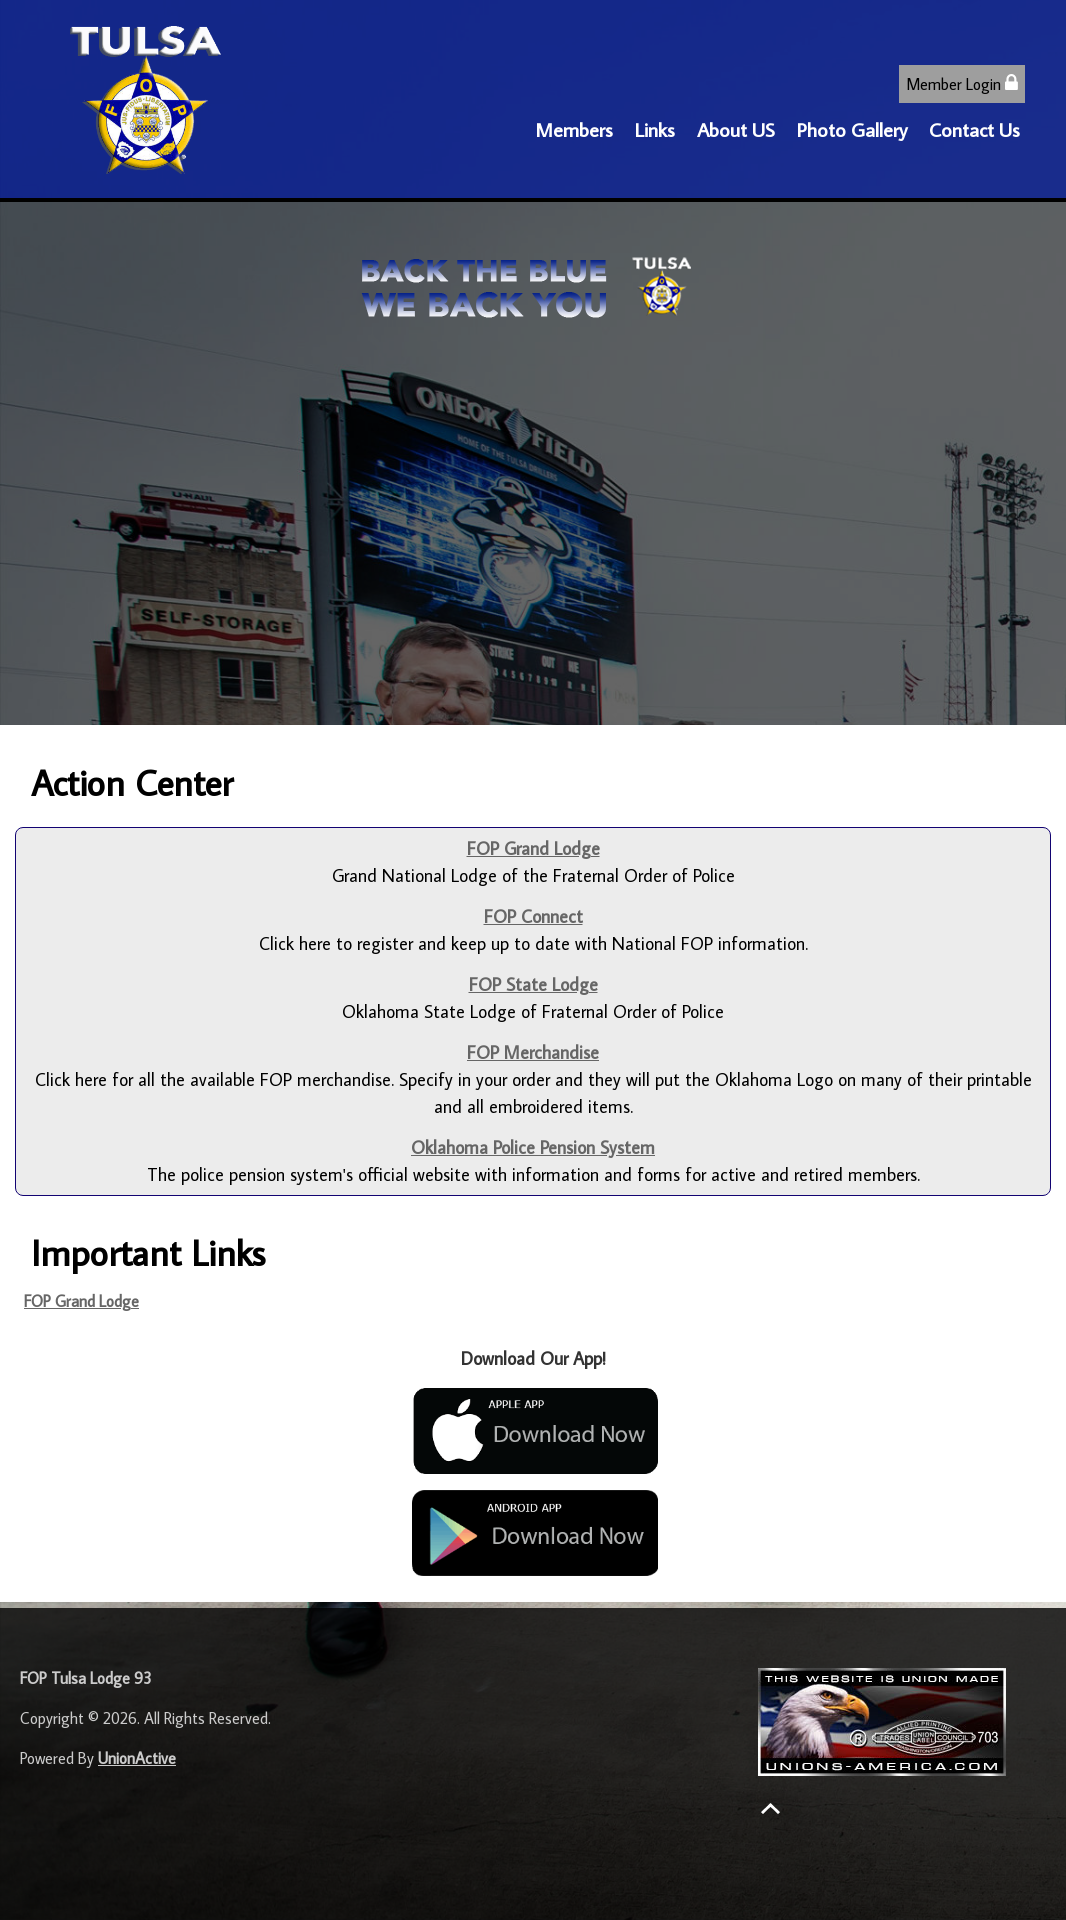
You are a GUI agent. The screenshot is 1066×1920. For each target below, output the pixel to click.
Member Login (962, 83)
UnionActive (137, 1758)
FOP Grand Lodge (81, 1301)
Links (655, 129)
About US (736, 129)
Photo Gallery (852, 129)
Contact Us (974, 129)
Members (574, 129)
